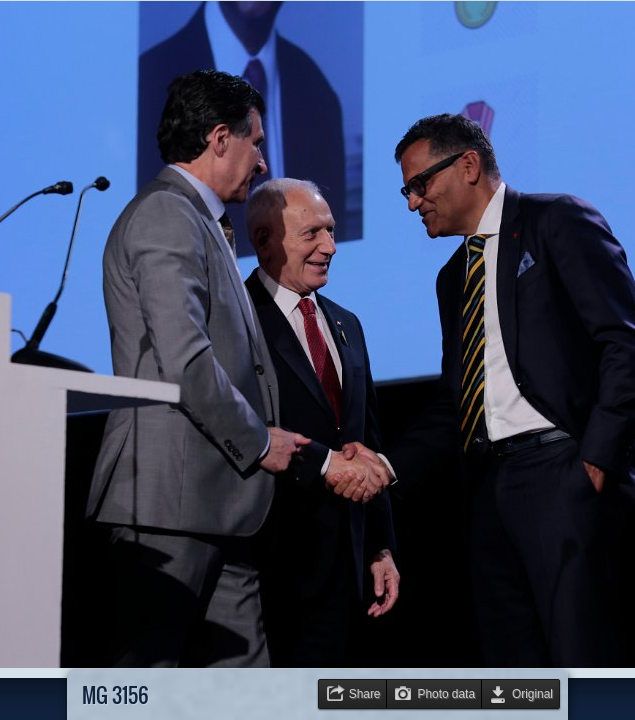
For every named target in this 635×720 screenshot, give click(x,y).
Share (365, 694)
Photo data (446, 694)
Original (532, 694)
